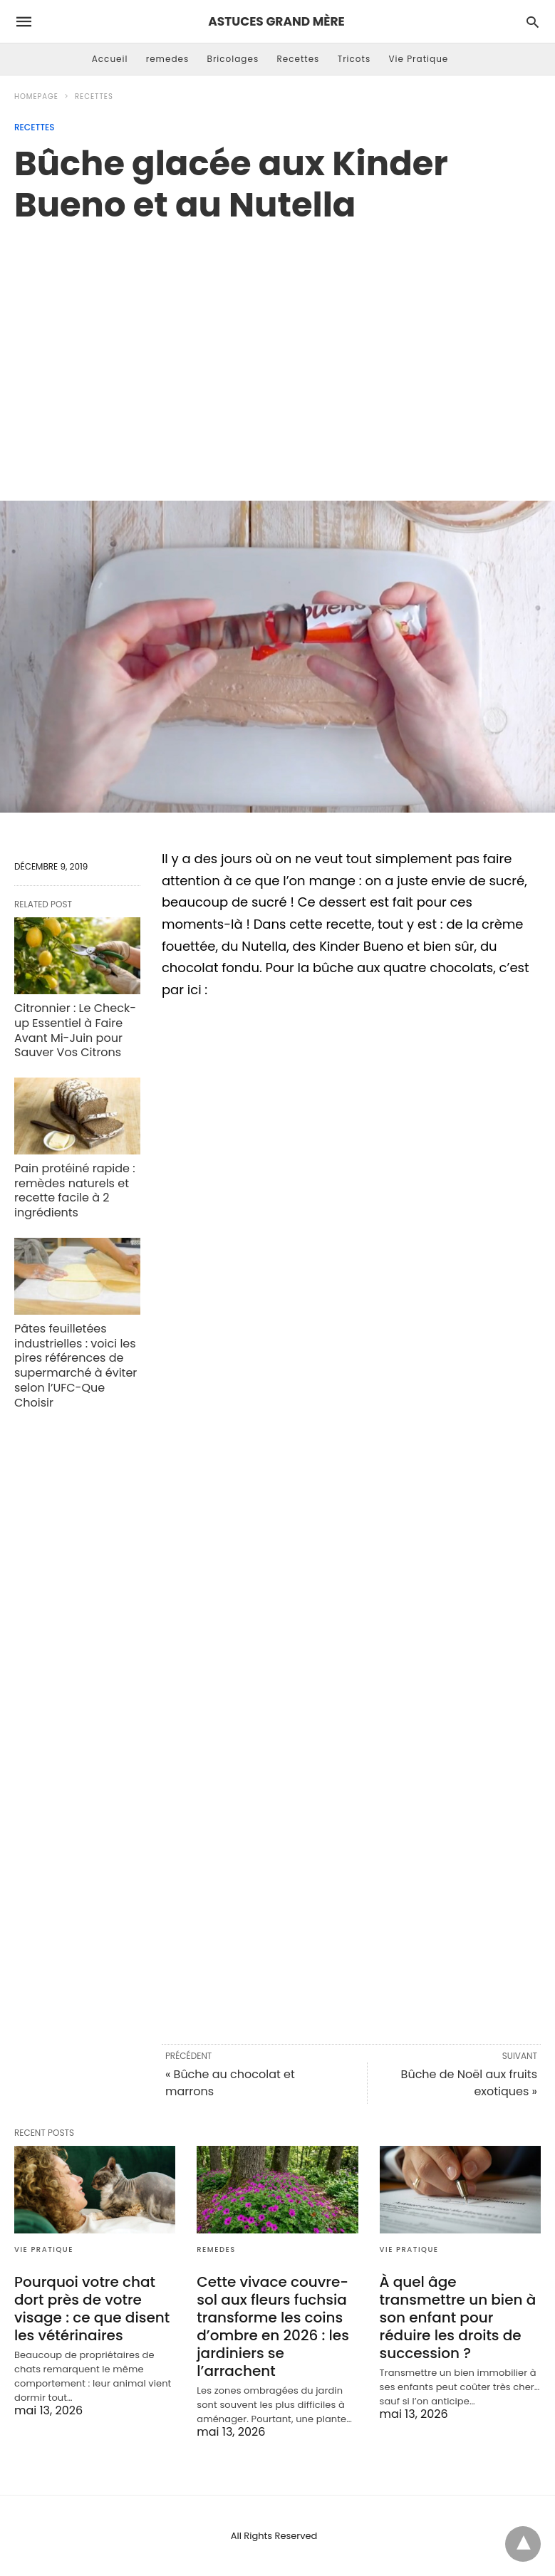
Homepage (36, 96)
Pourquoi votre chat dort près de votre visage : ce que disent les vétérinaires (92, 2308)
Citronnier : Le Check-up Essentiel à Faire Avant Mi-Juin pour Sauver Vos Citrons (75, 1030)
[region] (277, 347)
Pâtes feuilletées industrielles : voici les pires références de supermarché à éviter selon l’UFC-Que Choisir (75, 1365)
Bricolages (233, 59)
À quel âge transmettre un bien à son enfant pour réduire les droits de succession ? (458, 2317)
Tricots (354, 59)
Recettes (297, 59)
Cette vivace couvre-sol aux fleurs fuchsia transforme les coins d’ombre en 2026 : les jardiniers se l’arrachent (273, 2326)
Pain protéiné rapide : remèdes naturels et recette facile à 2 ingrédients (74, 1190)
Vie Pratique (418, 59)
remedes (168, 59)
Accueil (110, 59)
